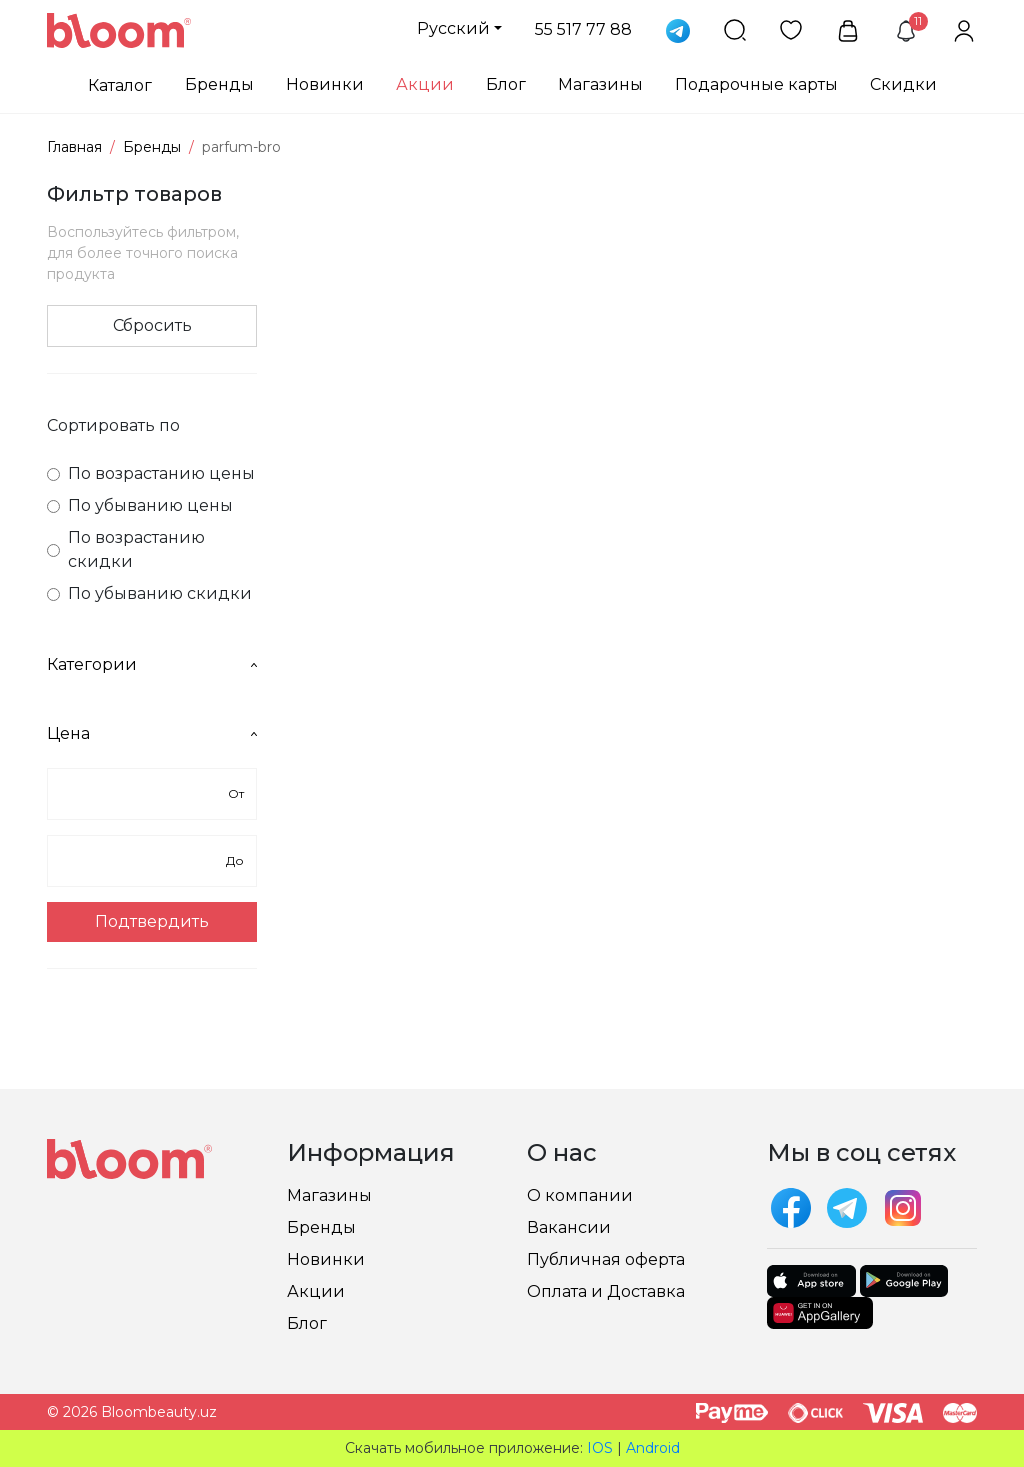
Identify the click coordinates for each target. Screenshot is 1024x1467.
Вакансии (569, 1227)
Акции (425, 84)
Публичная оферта (606, 1259)
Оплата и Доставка (606, 1291)
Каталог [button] (120, 85)
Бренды (219, 84)
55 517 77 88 (583, 29)
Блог (506, 84)
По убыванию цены (140, 505)
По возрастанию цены (151, 473)
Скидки (903, 84)
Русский (453, 28)
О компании (580, 1195)
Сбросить (152, 325)
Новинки (325, 84)
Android (653, 1448)
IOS (600, 1448)
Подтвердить (152, 921)
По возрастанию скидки (126, 549)
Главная (74, 147)
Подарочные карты (756, 84)
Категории (152, 664)
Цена (152, 733)
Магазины (600, 84)
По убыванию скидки (149, 593)
